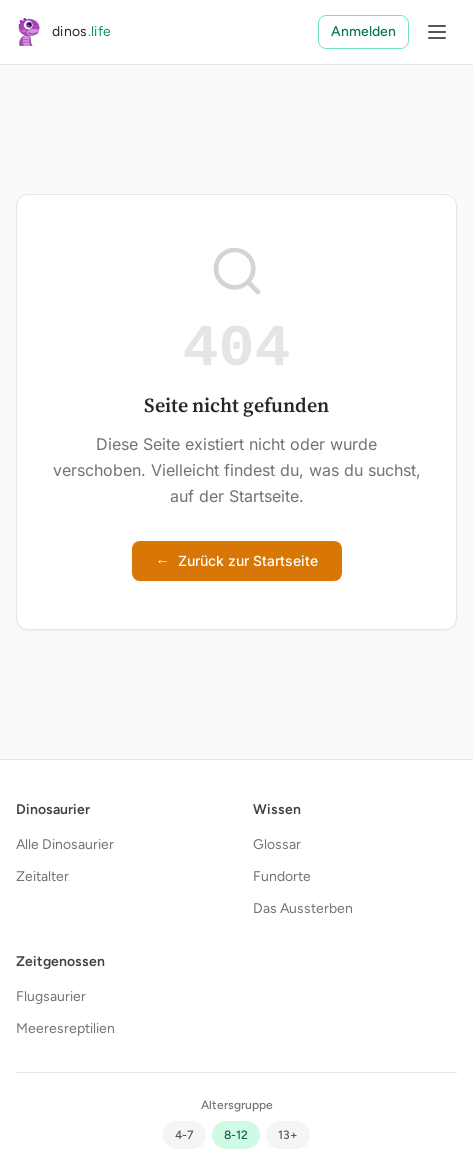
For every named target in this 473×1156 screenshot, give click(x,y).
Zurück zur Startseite (237, 561)
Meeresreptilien (65, 1028)
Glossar (277, 844)
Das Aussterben (303, 908)
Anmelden (363, 31)
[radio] (184, 1135)
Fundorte (282, 876)
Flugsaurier (51, 996)
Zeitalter (42, 876)
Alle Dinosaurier (65, 844)
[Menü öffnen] (437, 32)
